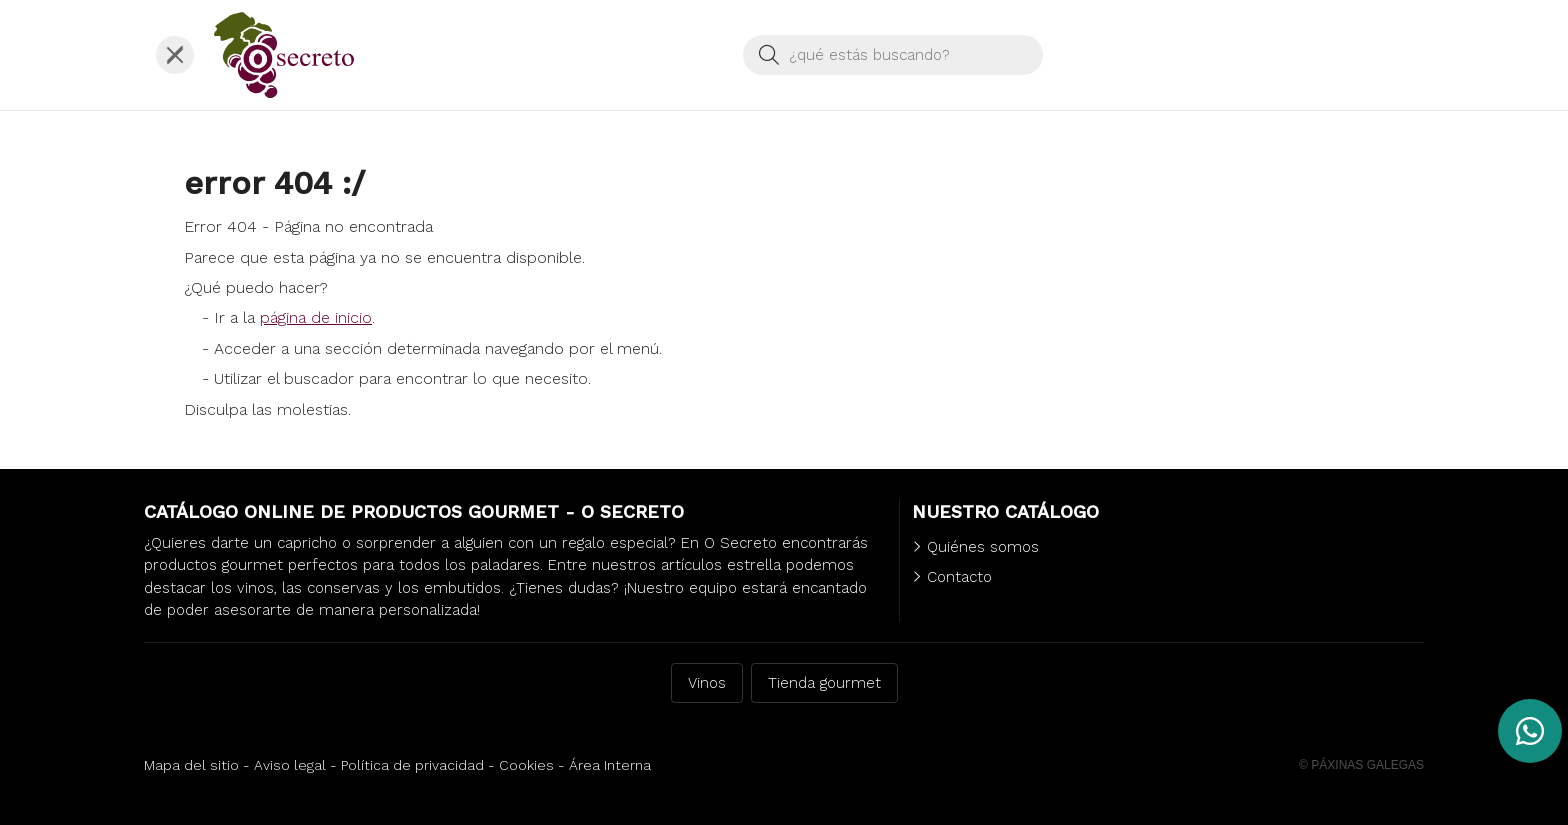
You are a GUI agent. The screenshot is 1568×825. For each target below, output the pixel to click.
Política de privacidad (412, 765)
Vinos (707, 683)
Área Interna (610, 765)
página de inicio (316, 317)
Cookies (526, 765)
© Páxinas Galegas (1361, 765)
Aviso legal (290, 765)
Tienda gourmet (824, 683)
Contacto (959, 577)
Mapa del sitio (191, 765)
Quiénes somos (983, 547)
